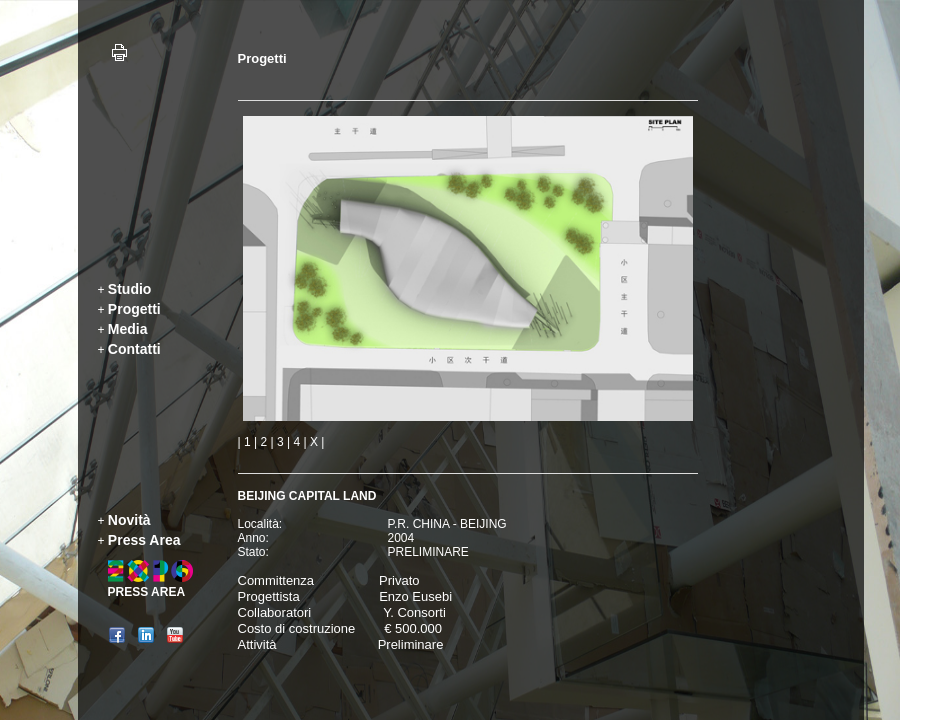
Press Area (144, 540)
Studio (130, 289)
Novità (129, 520)
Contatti (134, 349)
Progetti (134, 309)
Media (128, 329)
